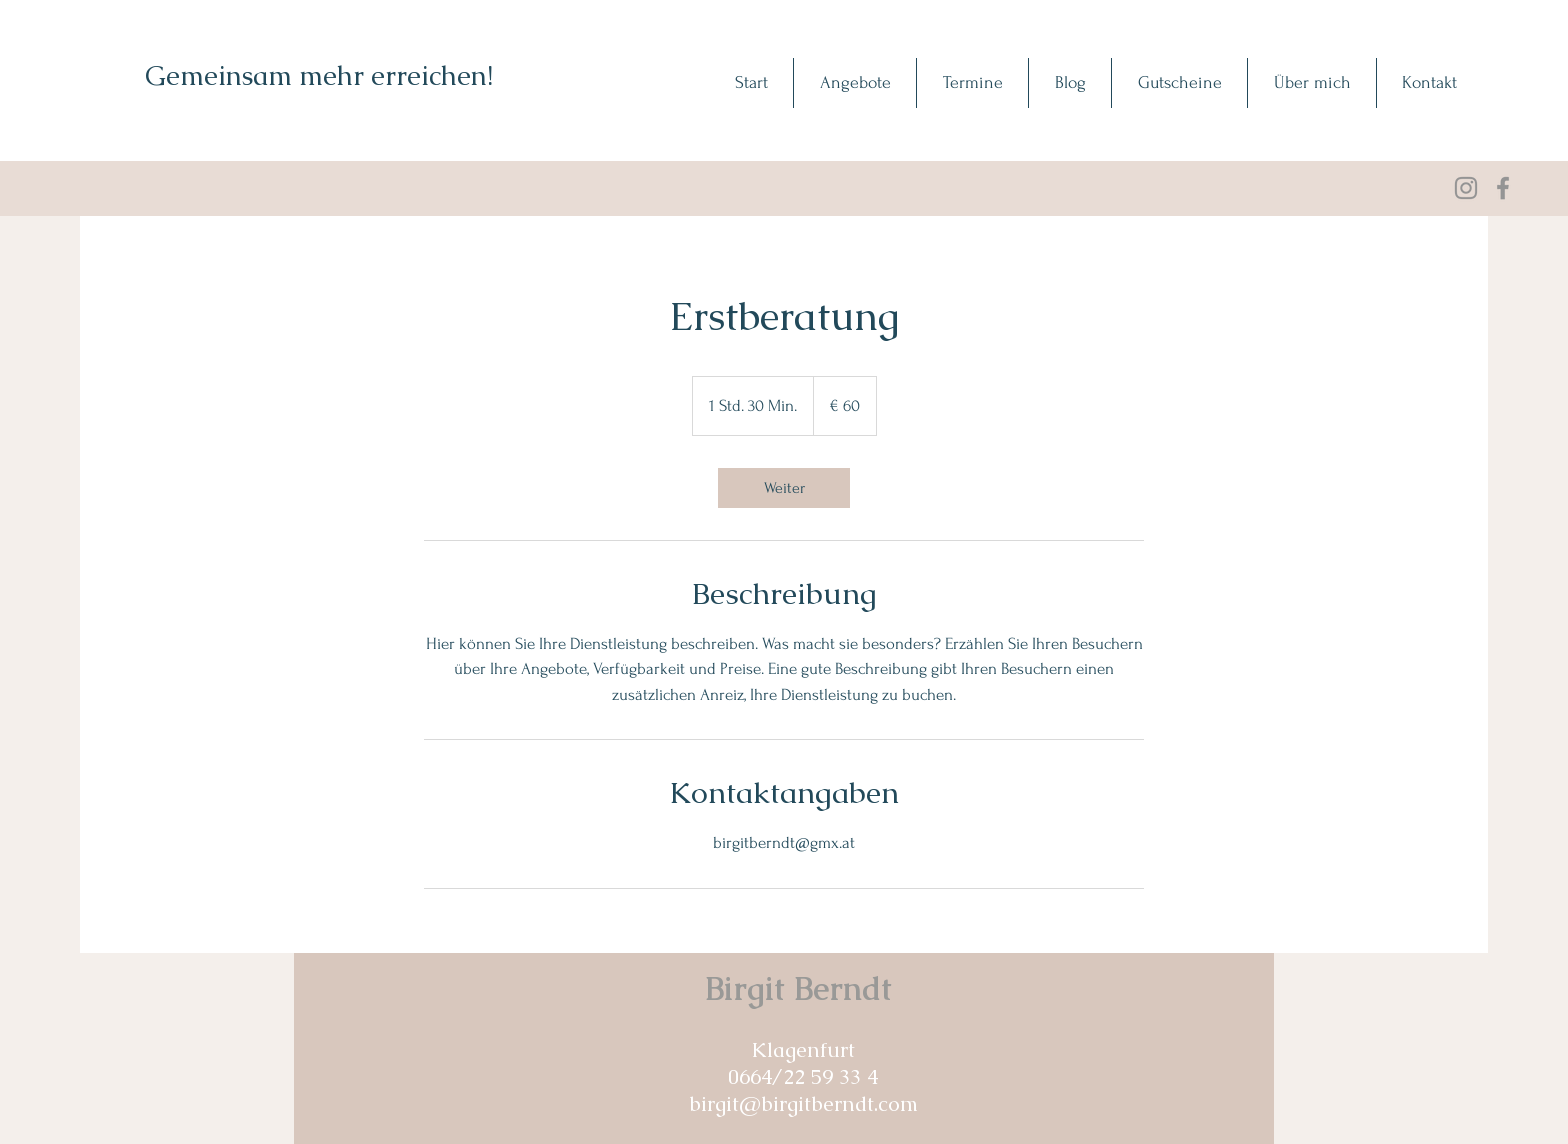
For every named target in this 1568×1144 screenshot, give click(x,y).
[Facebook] (1503, 188)
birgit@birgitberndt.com (803, 1103)
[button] (854, 83)
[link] (784, 488)
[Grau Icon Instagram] (1466, 188)
